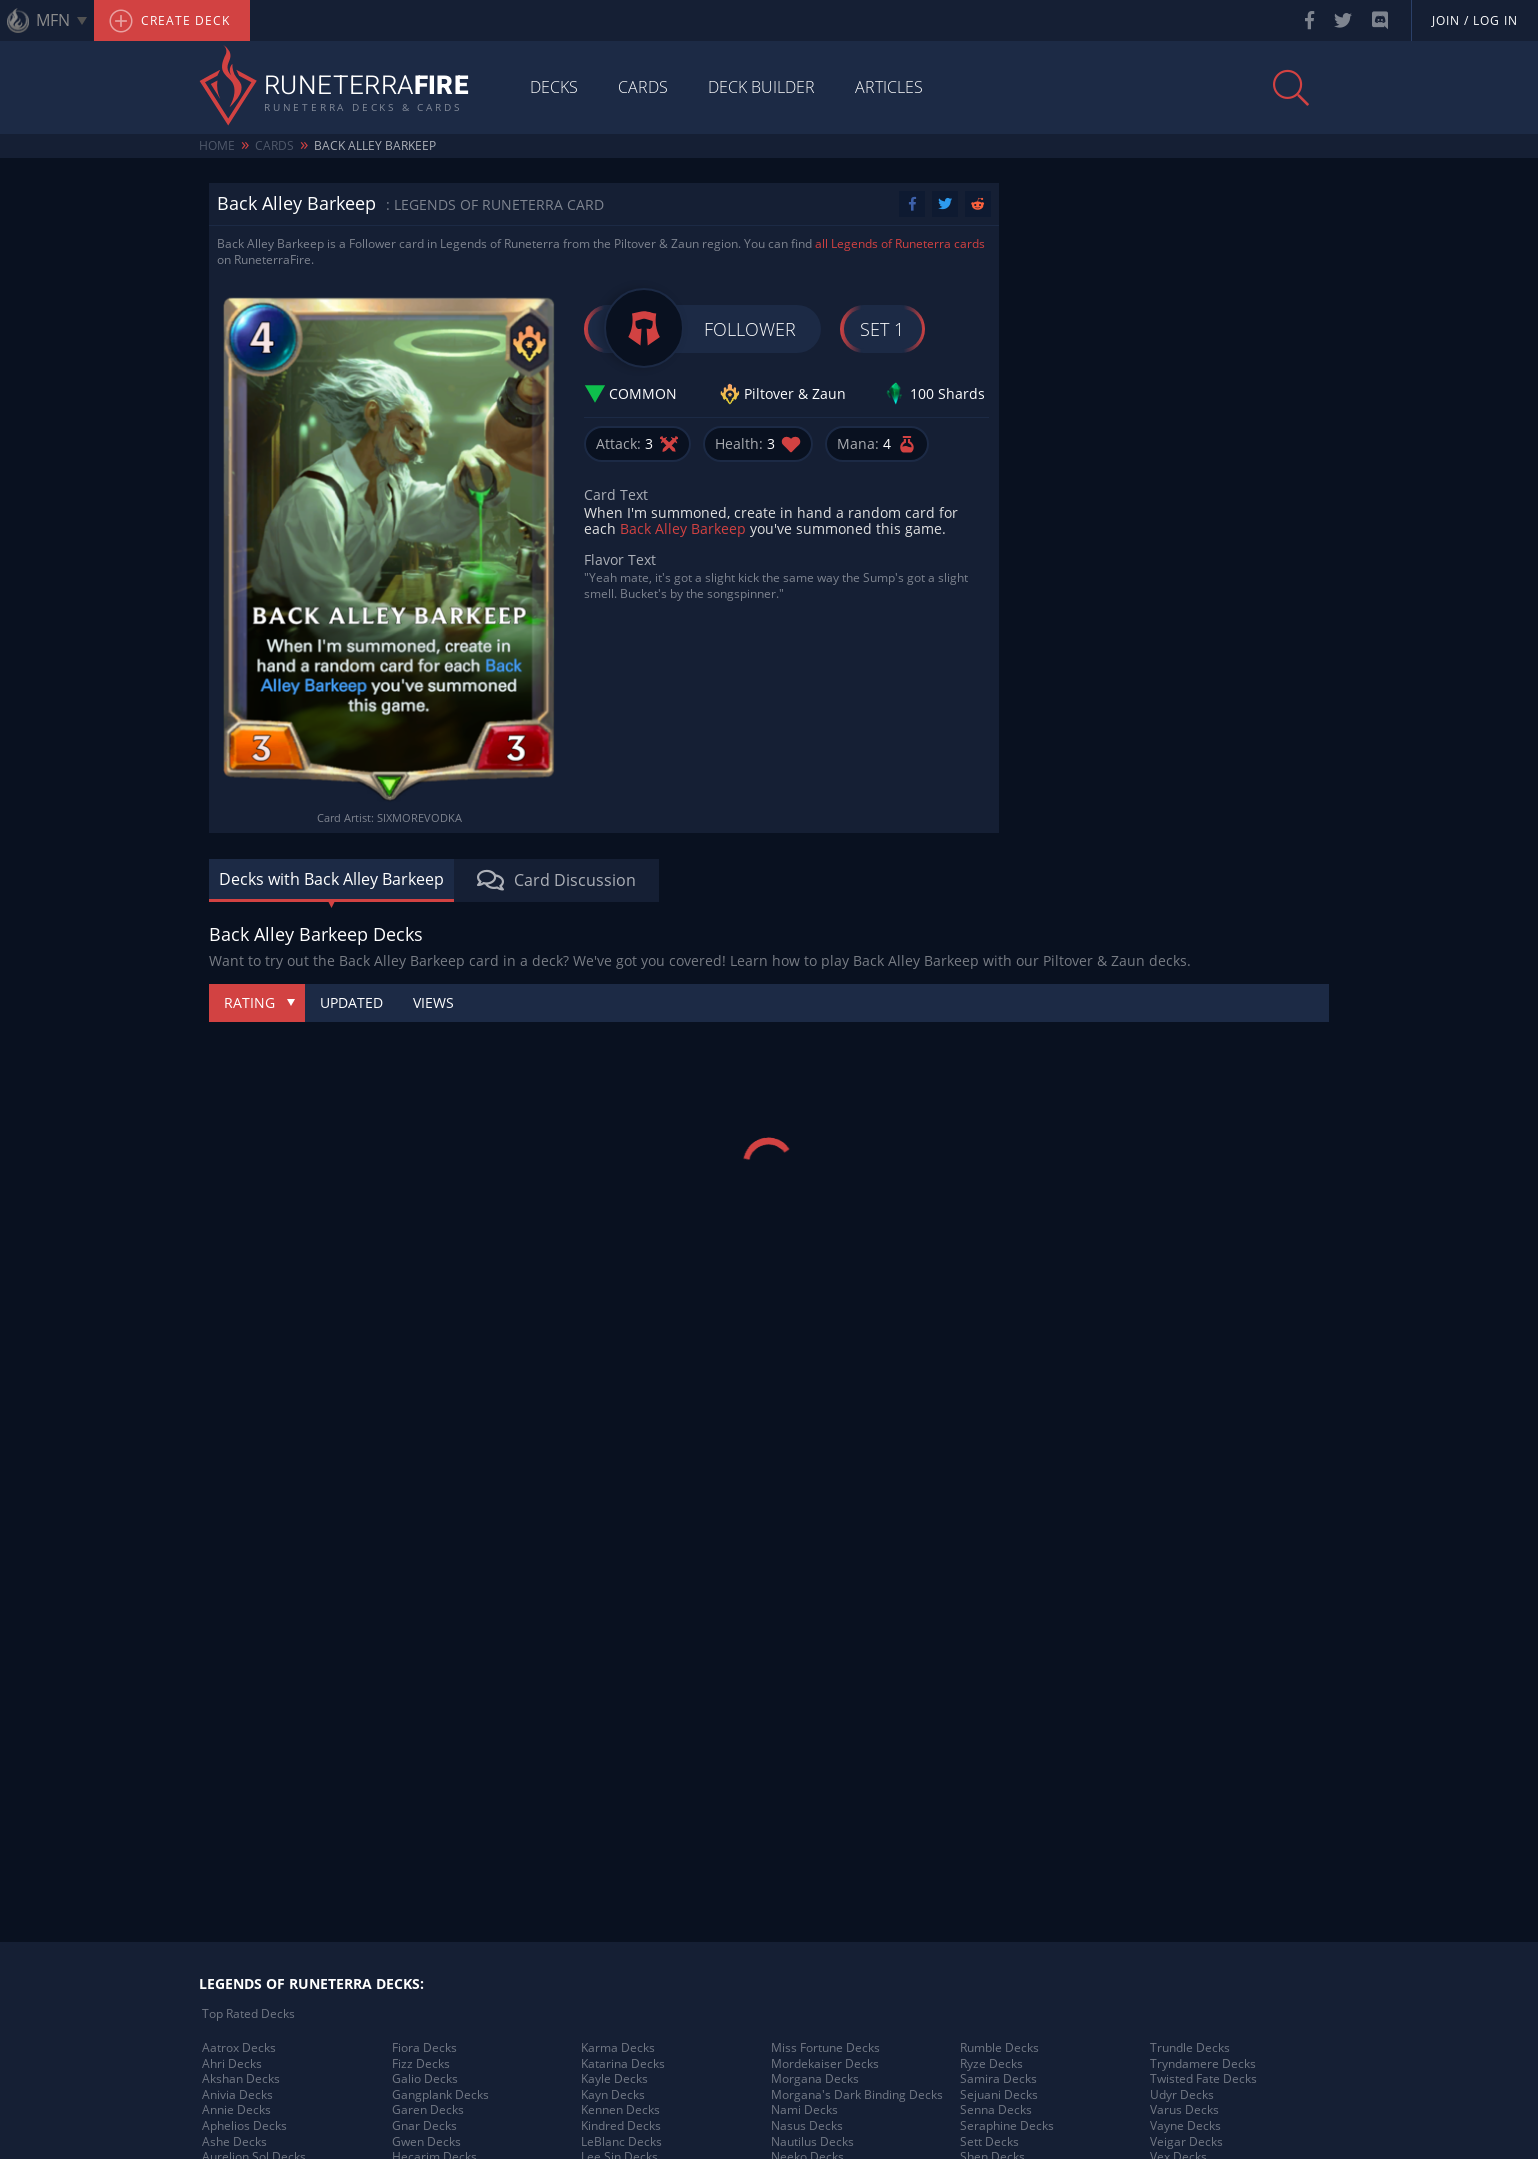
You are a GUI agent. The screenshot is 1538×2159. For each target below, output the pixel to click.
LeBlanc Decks (621, 2142)
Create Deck (169, 21)
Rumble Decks (999, 2048)
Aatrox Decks (239, 2048)
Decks (554, 87)
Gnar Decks (424, 2126)
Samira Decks (998, 2079)
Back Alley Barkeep (375, 145)
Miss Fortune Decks (825, 2048)
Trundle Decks (1190, 2048)
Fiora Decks (424, 2048)
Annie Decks (236, 2110)
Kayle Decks (614, 2079)
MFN (53, 20)
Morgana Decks (815, 2079)
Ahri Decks (232, 2064)
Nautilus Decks (812, 2142)
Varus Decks (1184, 2110)
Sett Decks (989, 2142)
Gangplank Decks (440, 2095)
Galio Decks (425, 2079)
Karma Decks (618, 2048)
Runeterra (366, 87)
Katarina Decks (623, 2064)
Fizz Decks (421, 2064)
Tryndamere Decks (1203, 2064)
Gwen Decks (426, 2142)
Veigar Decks (1186, 2142)
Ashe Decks (234, 2142)
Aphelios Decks (244, 2126)
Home (217, 145)
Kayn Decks (613, 2095)
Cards (643, 87)
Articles (889, 87)
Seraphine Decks (1007, 2126)
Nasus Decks (807, 2126)
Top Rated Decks (248, 2014)
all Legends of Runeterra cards (900, 243)
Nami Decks (804, 2110)
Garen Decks (428, 2110)
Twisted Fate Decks (1203, 2079)
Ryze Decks (991, 2064)
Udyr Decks (1182, 2095)
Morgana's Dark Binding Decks (857, 2095)
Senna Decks (996, 2110)
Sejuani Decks (999, 2095)
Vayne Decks (1185, 2126)
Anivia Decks (237, 2095)
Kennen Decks (620, 2110)
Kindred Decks (621, 2126)
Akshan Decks (241, 2079)
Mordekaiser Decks (825, 2064)
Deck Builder (761, 87)
